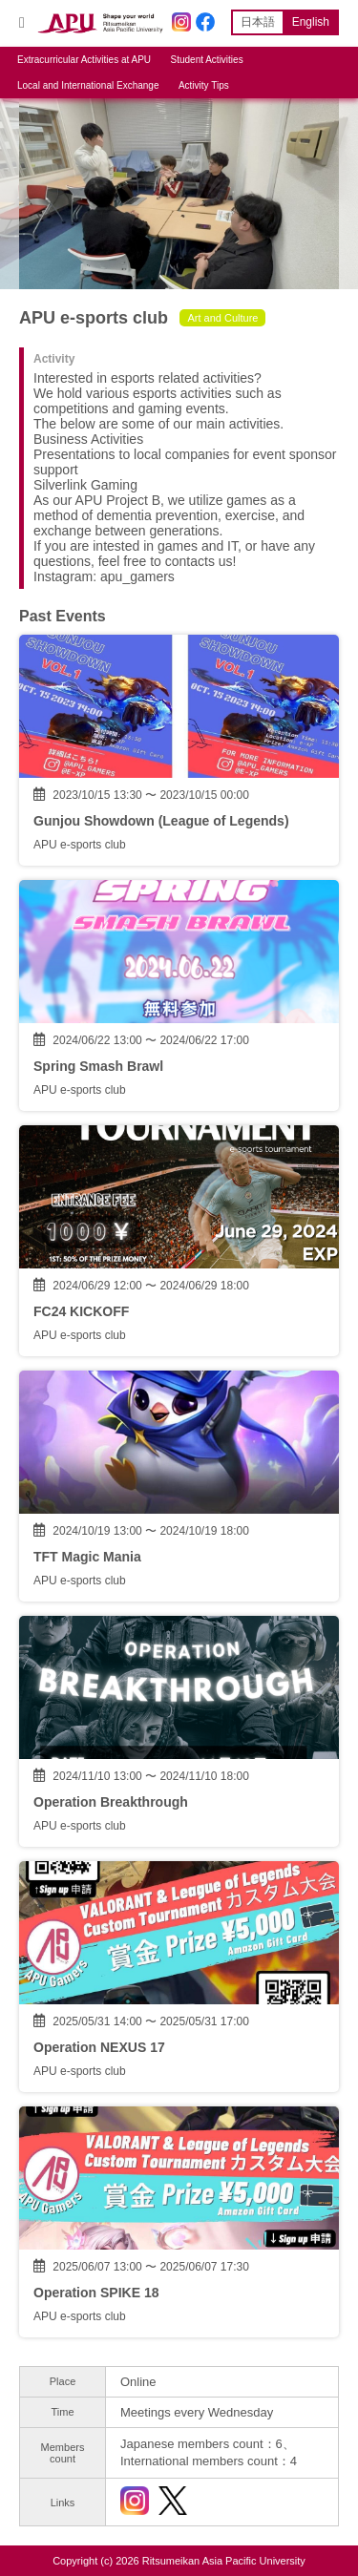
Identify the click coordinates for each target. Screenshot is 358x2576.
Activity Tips (204, 85)
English (310, 22)
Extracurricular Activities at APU (84, 59)
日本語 (258, 22)
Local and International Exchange (87, 85)
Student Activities (207, 59)
